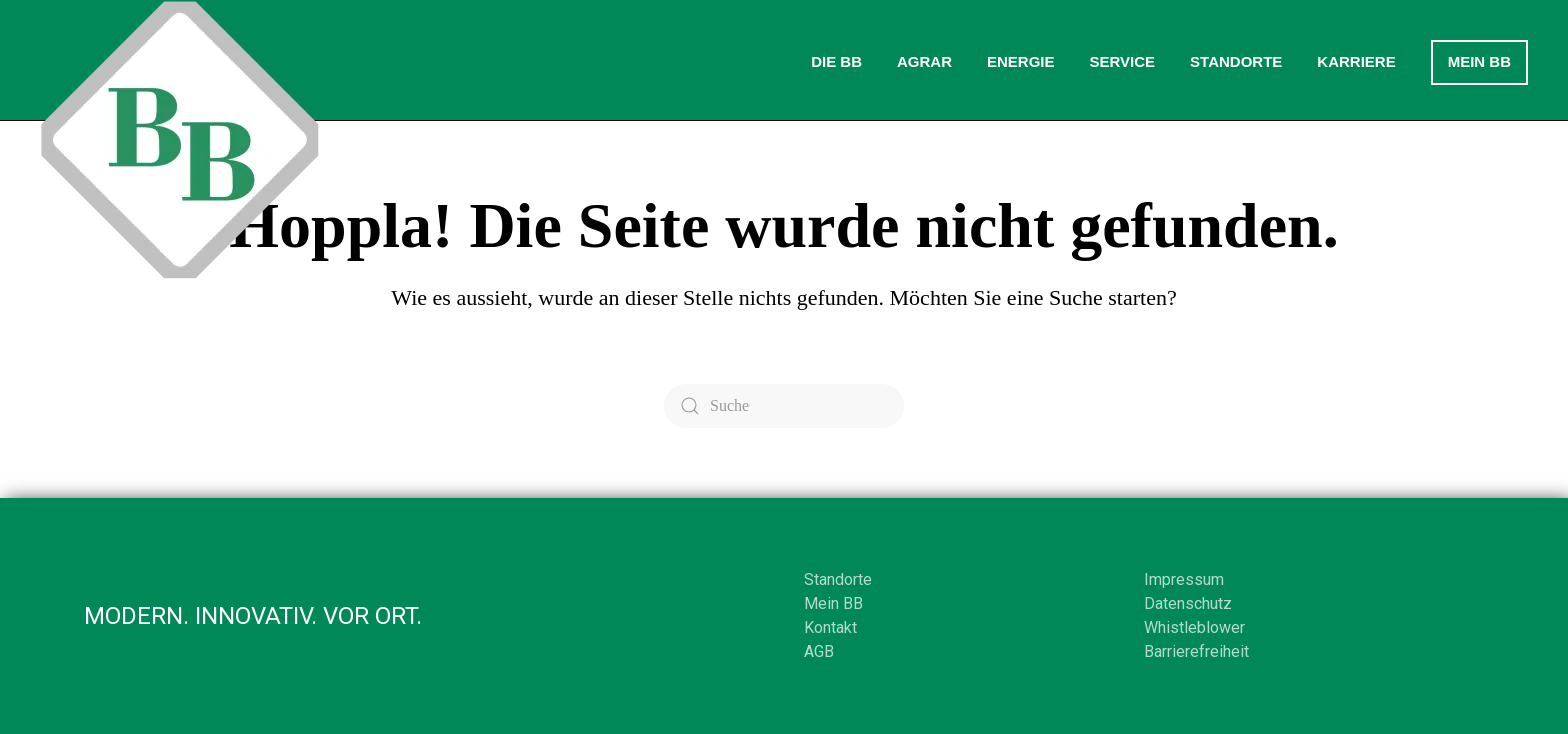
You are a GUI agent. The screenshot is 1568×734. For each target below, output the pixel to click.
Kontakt (830, 627)
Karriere (1356, 61)
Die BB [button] (836, 61)
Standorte (838, 579)
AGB (819, 651)
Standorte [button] (1236, 61)
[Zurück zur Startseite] (180, 140)
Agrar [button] (924, 61)
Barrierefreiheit (1196, 651)
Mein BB (1479, 61)
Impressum (1184, 579)
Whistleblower (1194, 627)
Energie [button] (1021, 61)
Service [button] (1122, 61)
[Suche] (784, 406)
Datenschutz (1188, 603)
